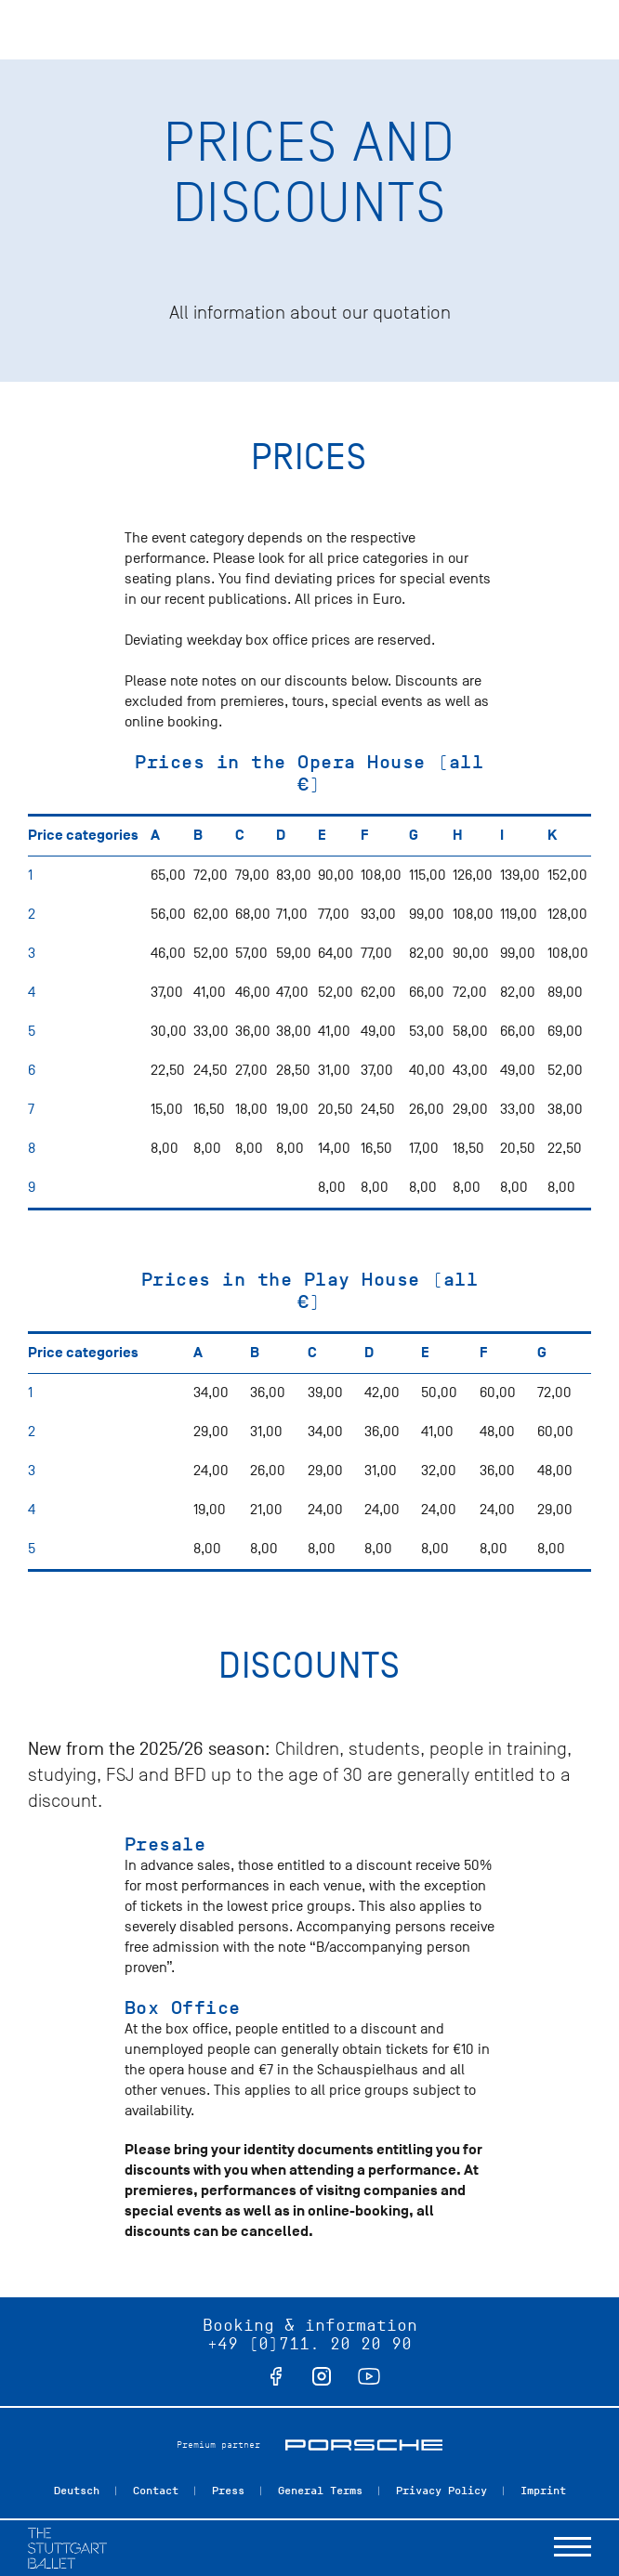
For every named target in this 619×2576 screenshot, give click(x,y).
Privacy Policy (441, 2490)
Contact (155, 2490)
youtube (369, 2376)
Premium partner (218, 2444)
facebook (276, 2376)
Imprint (543, 2490)
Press (228, 2490)
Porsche (363, 2445)
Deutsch (76, 2490)
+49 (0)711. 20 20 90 (309, 2343)
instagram (321, 2376)
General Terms (320, 2490)
